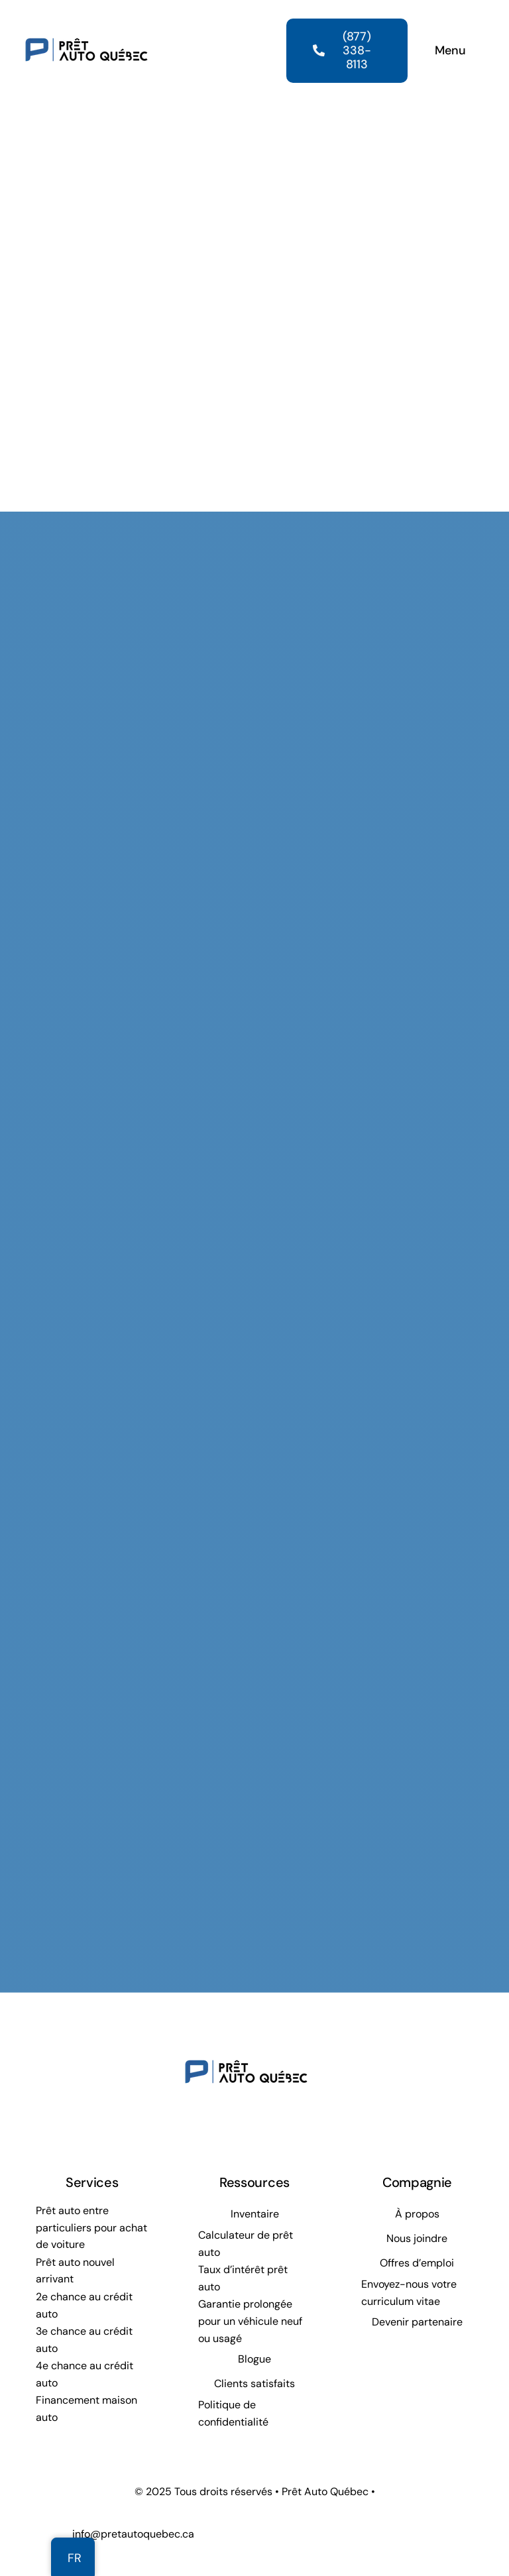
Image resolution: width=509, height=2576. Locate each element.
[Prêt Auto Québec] (86, 18)
